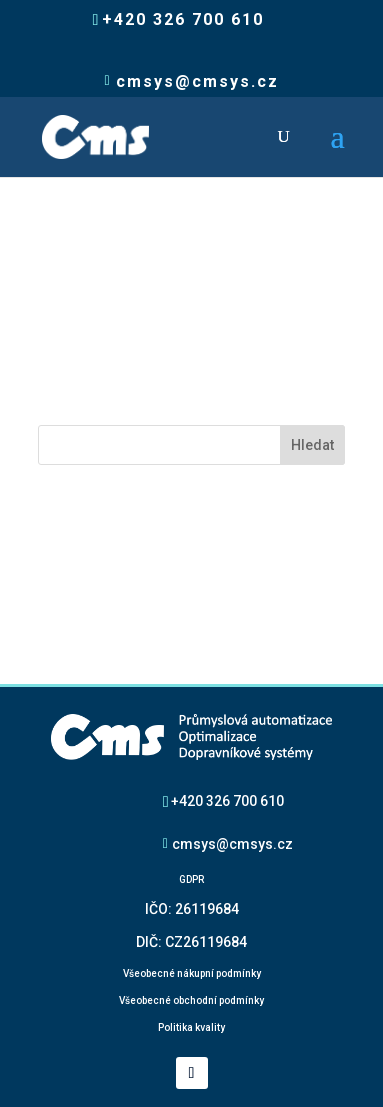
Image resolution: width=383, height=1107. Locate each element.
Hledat (312, 445)
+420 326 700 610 (227, 800)
